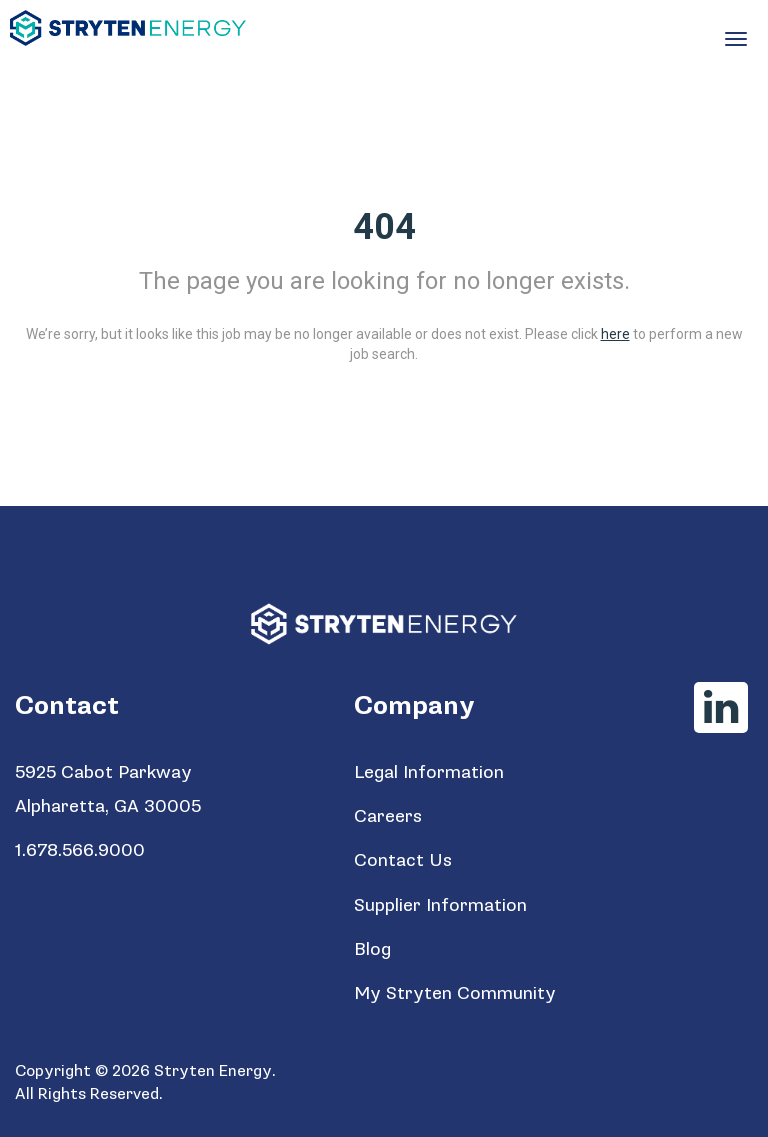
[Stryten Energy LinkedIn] (721, 707)
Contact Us (403, 860)
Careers (388, 816)
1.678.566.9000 (80, 850)
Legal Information (429, 772)
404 (384, 227)
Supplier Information (440, 905)
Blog (372, 949)
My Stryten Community (455, 993)
